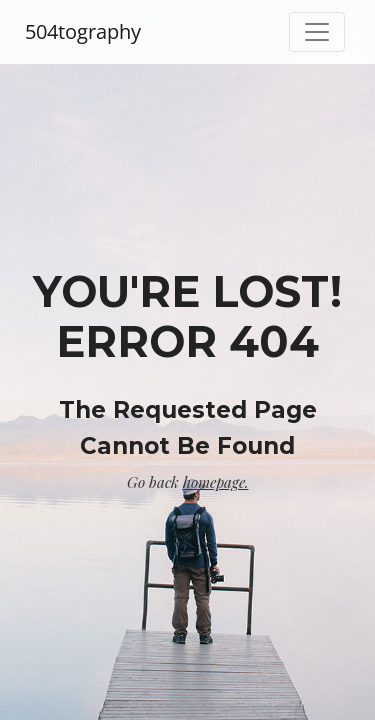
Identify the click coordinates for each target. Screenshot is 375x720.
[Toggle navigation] (317, 32)
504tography (83, 31)
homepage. (216, 482)
